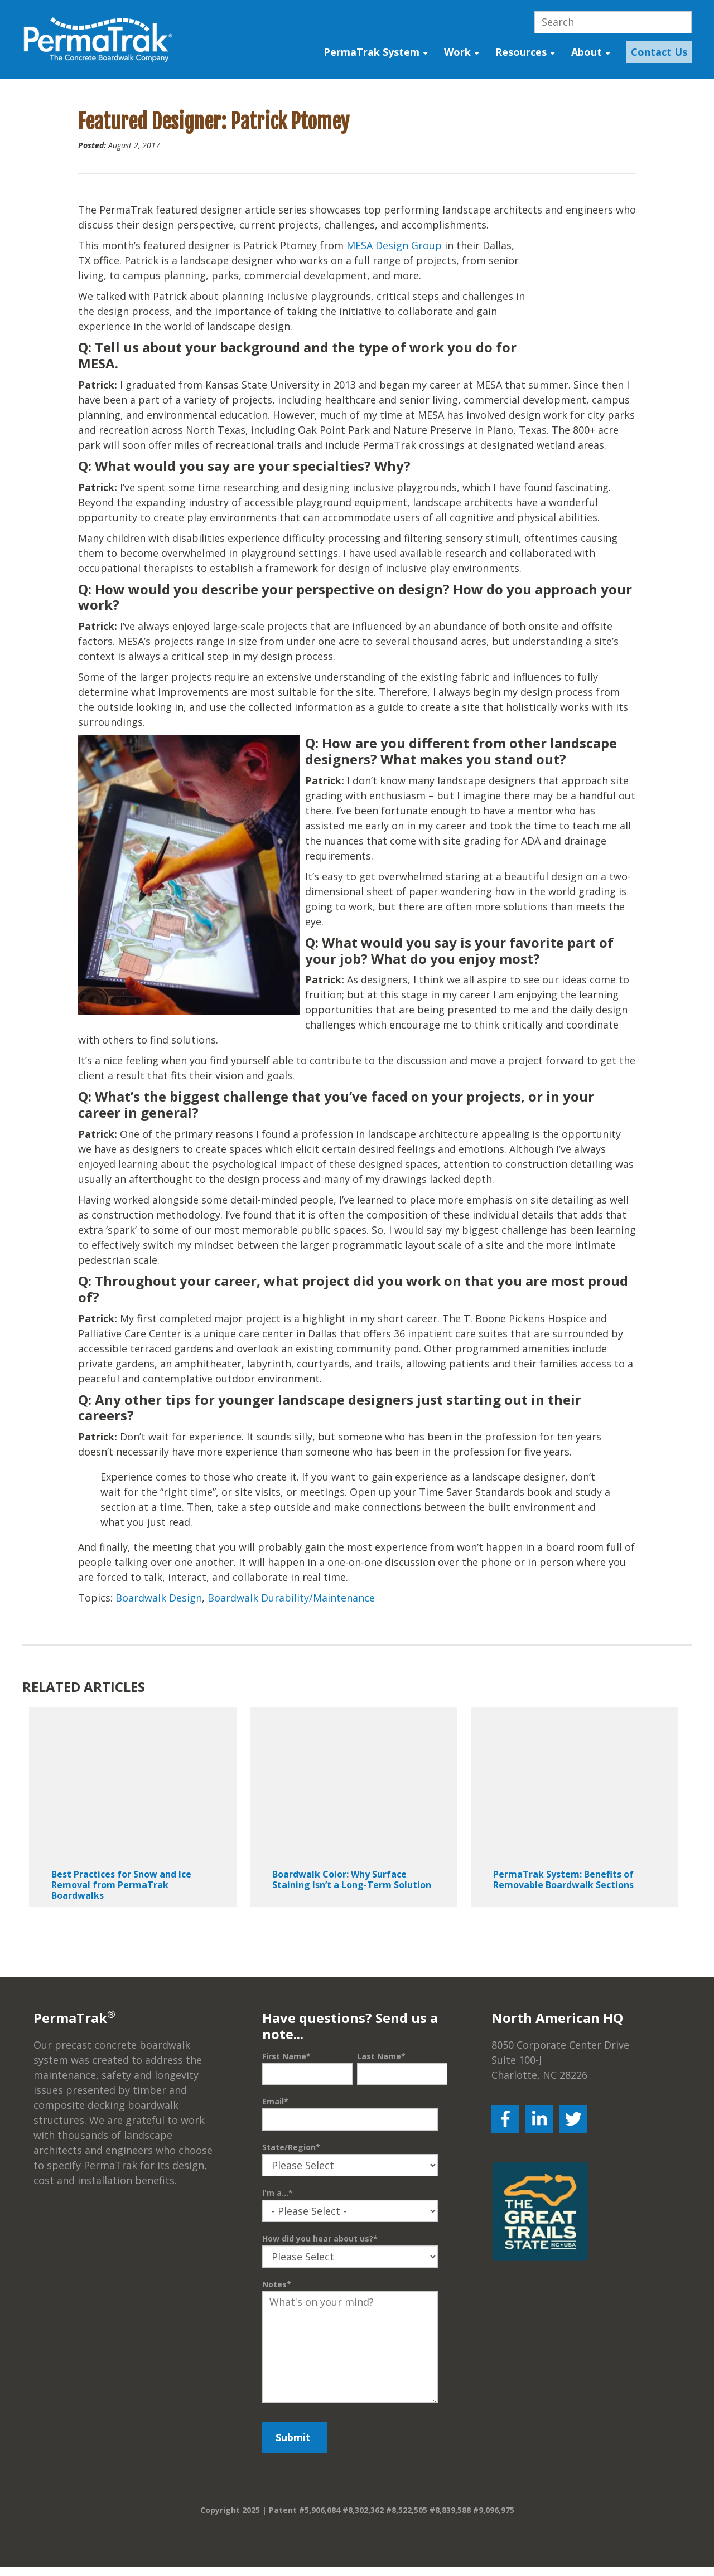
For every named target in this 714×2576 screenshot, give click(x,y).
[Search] (613, 22)
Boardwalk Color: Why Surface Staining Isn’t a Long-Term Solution (351, 1896)
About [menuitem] (586, 52)
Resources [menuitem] (521, 52)
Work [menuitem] (457, 52)
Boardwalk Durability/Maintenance (291, 1615)
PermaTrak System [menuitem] (371, 52)
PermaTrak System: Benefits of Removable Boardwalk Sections (563, 1896)
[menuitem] (656, 52)
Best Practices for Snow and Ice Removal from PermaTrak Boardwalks (121, 1902)
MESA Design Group (394, 247)
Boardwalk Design (158, 1615)
